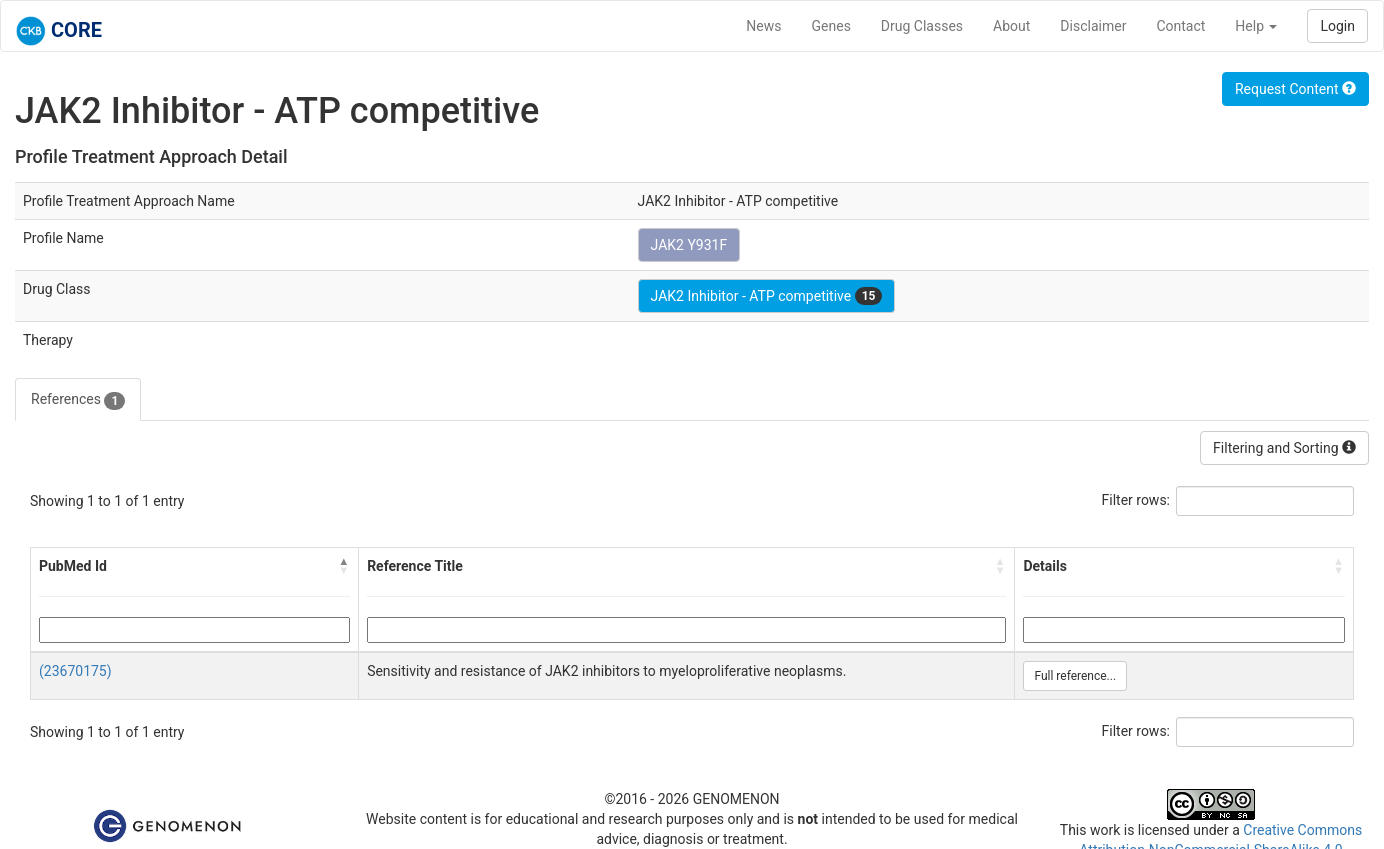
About (1011, 26)
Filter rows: (1136, 500)
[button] (344, 566)
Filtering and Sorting (1284, 448)
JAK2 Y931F (689, 245)
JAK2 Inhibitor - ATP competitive (767, 296)
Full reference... (1075, 676)
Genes (831, 26)
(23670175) (75, 671)
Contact (1180, 26)
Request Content (1295, 89)
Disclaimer (1093, 26)
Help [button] (1256, 26)
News (763, 26)
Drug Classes (922, 26)
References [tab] (78, 400)
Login (1337, 26)
